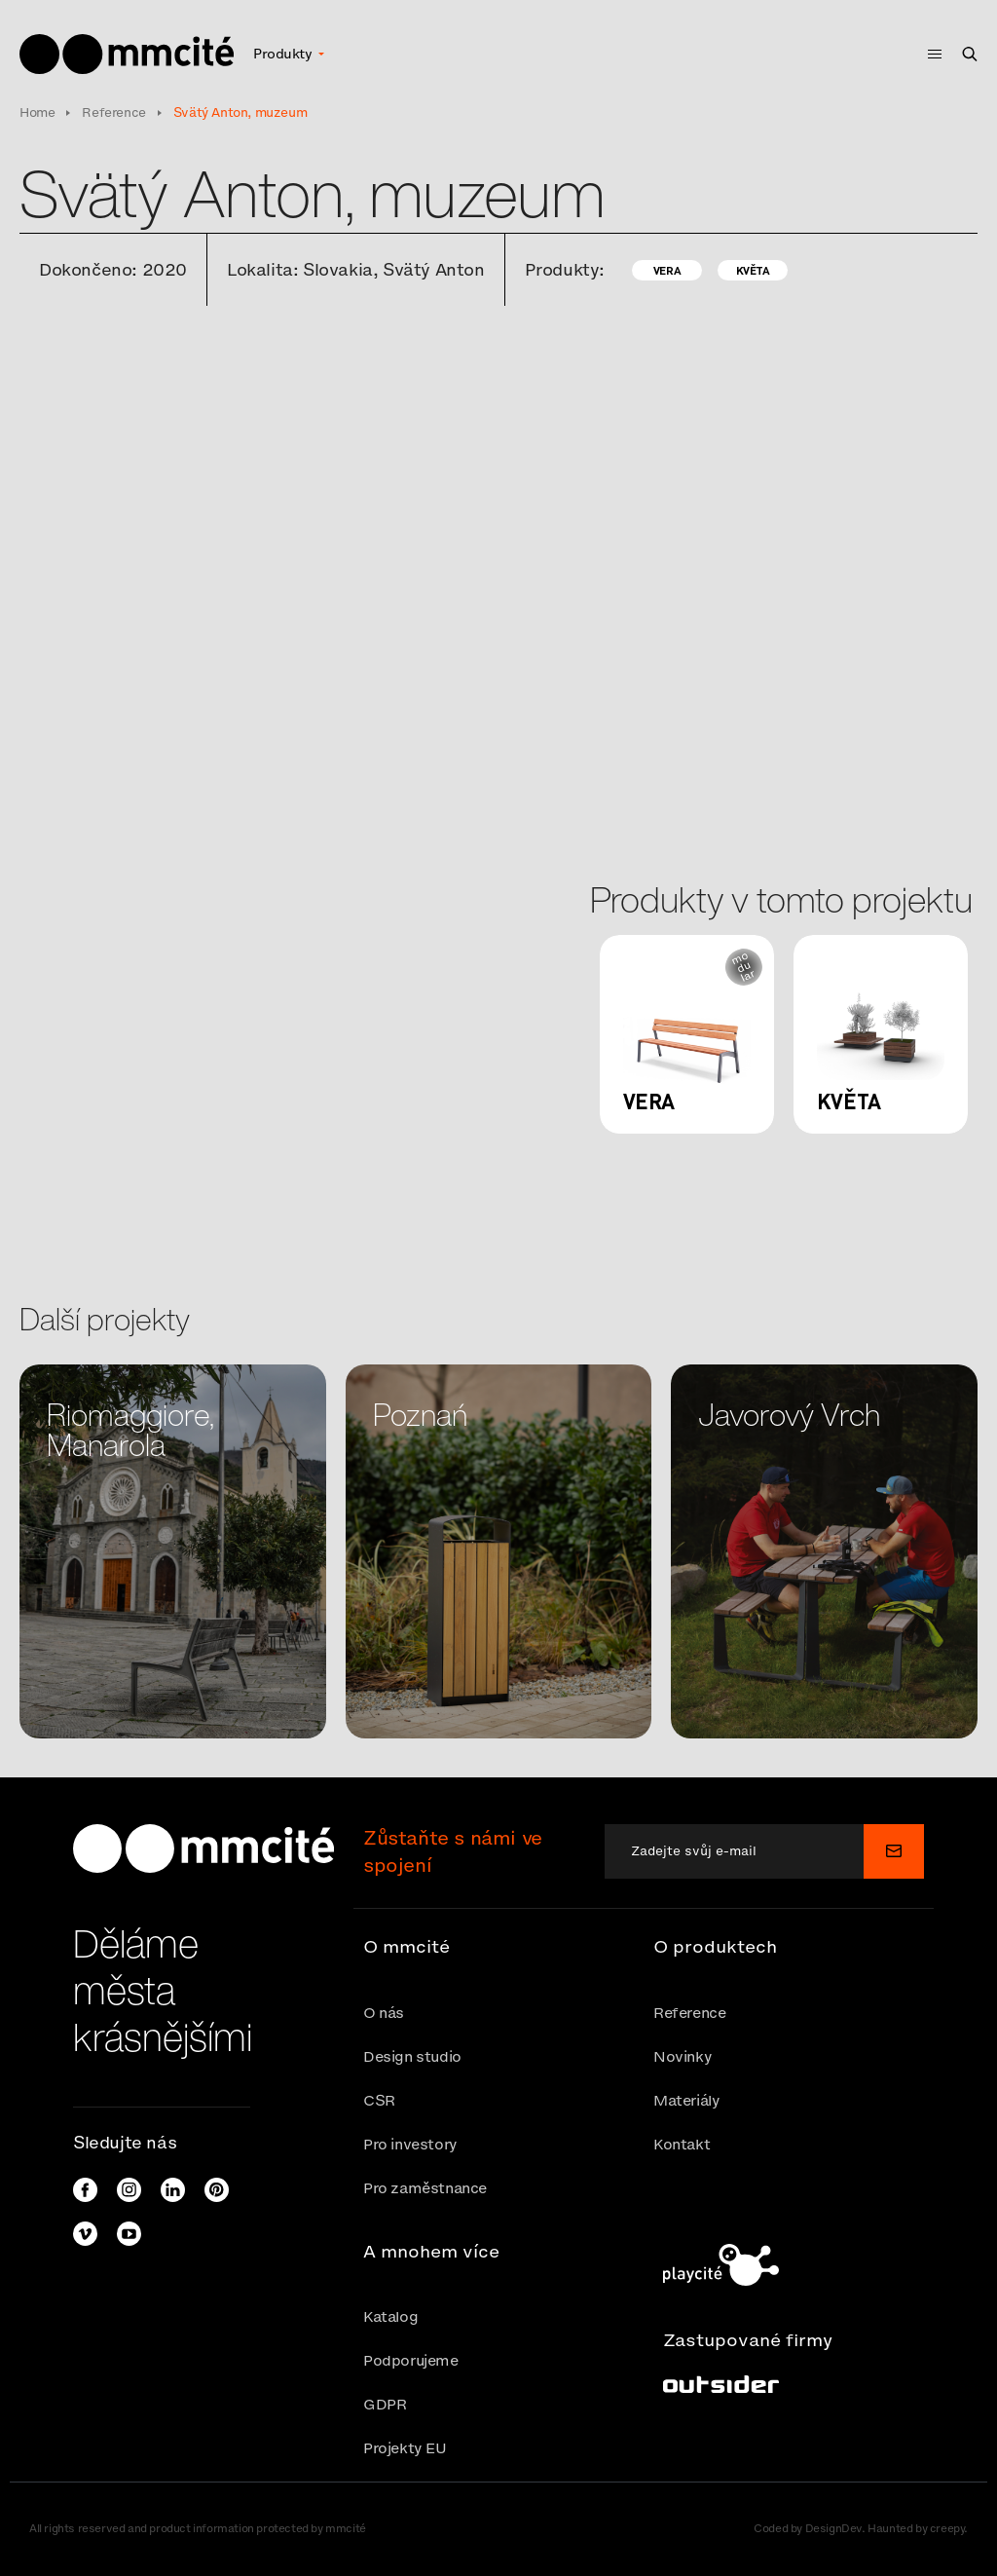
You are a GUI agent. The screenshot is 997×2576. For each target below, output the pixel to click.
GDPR (384, 2404)
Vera (667, 270)
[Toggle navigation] (929, 54)
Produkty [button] (284, 54)
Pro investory (410, 2144)
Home (37, 112)
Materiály (686, 2100)
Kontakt (681, 2144)
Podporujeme (411, 2360)
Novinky (682, 2056)
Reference (113, 112)
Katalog (390, 2316)
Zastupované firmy (747, 2340)
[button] (498, 1947)
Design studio (412, 2056)
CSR (379, 2100)
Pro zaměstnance (425, 2188)
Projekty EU (405, 2448)
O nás (383, 2012)
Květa (753, 270)
